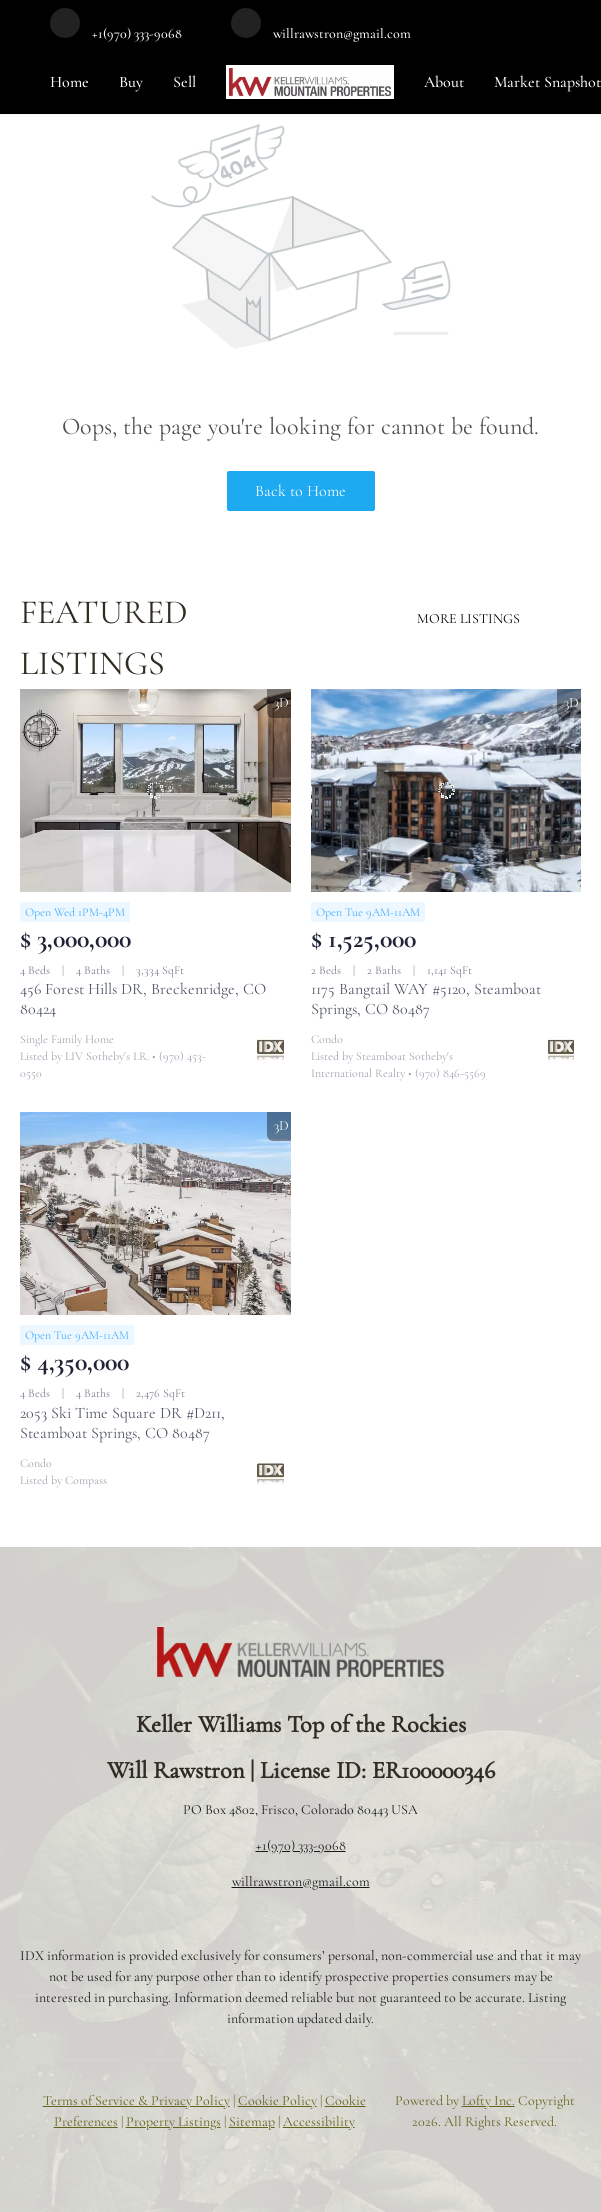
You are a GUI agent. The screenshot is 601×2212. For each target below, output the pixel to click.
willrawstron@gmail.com (301, 1881)
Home (69, 82)
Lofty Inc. (488, 2100)
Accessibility (319, 2121)
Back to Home (300, 491)
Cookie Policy (277, 2100)
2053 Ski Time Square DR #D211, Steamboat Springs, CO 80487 (122, 1423)
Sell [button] (184, 82)
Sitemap (252, 2121)
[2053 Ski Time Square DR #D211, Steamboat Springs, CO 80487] (155, 1213)
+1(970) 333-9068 (301, 1845)
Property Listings (173, 2121)
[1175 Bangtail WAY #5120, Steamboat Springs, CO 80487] (446, 790)
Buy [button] (131, 82)
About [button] (444, 82)
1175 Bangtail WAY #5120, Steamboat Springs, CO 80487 (426, 999)
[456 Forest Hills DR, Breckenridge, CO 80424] (155, 790)
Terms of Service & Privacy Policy (136, 2100)
